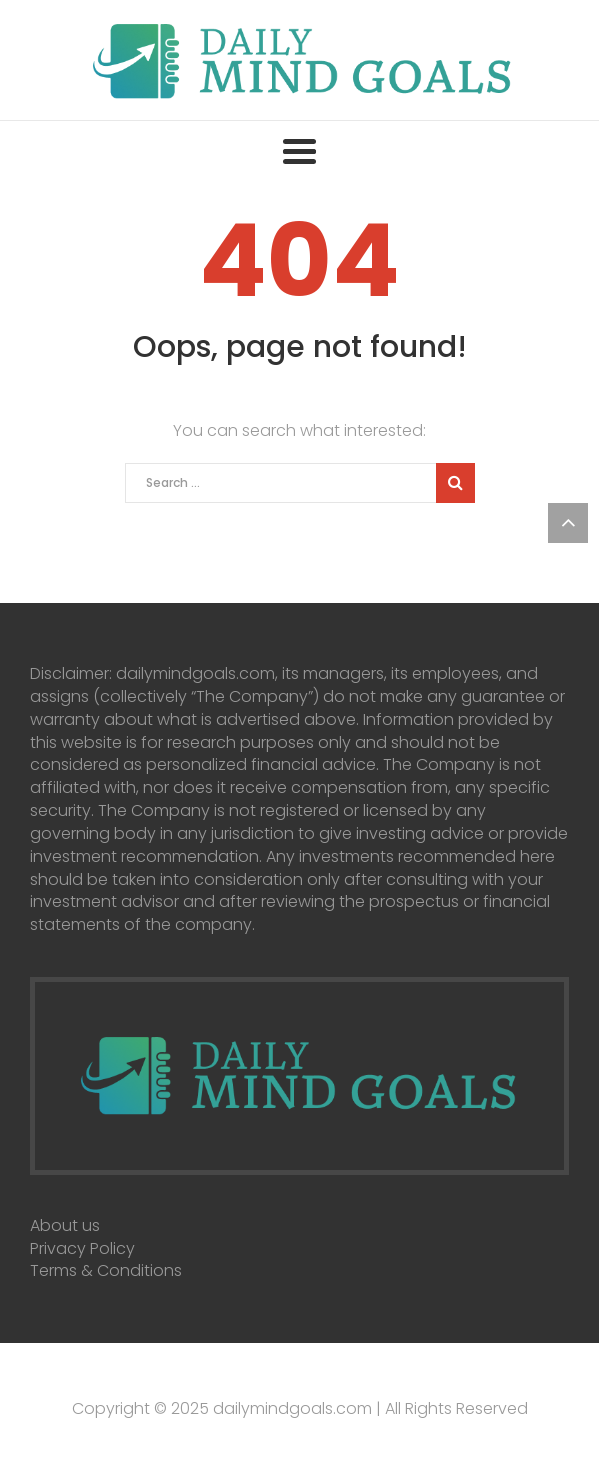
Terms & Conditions (106, 1270)
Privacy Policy (82, 1248)
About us (65, 1225)
